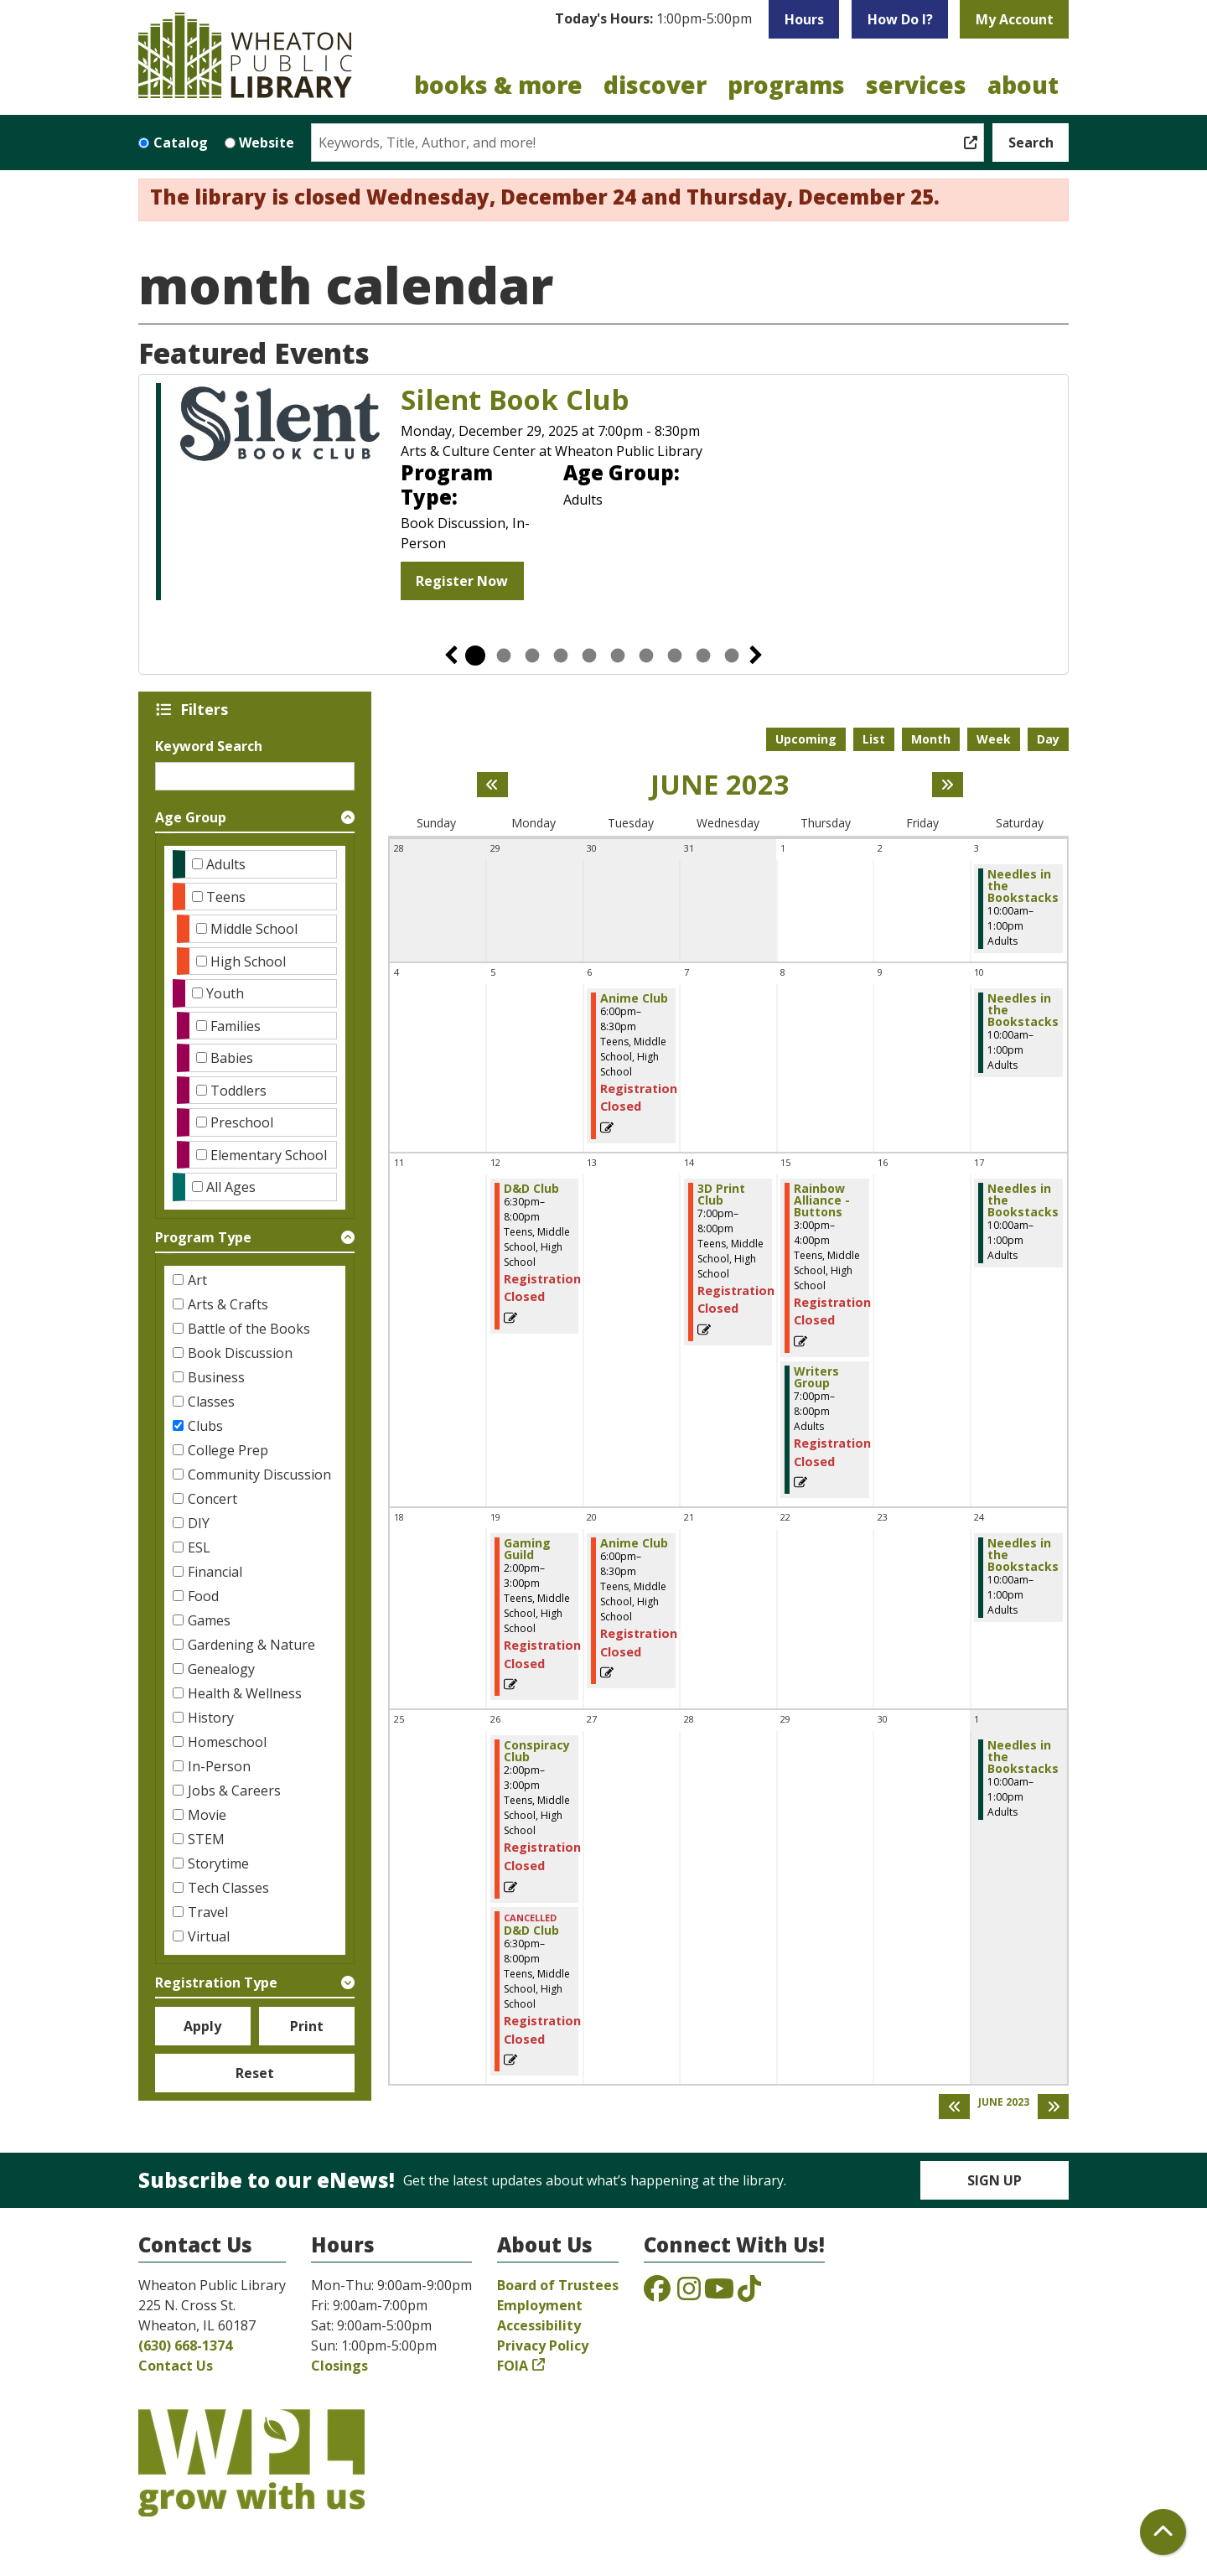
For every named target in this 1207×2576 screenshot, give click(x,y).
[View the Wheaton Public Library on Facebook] (657, 2293)
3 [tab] (532, 655)
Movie (207, 1815)
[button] (653, 19)
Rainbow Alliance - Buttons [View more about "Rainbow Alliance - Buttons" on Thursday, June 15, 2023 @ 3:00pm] (822, 1200)
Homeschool (227, 1742)
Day (1048, 739)
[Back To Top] (1163, 2532)
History (211, 1717)
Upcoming (806, 739)
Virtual (209, 1936)
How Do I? (900, 19)
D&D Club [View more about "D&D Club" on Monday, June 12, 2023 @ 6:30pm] (531, 1189)
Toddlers (238, 1090)
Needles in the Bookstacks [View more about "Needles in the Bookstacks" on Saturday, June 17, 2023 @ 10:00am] (1023, 1200)
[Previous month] (492, 784)
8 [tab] (675, 655)
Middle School (254, 929)
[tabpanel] (603, 494)
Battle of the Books (249, 1328)
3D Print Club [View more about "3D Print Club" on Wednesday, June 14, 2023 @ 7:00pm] (721, 1194)
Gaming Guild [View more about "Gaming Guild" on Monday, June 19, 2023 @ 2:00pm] (527, 1549)
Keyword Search (208, 746)
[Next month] (947, 784)
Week (993, 739)
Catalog (180, 142)
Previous (451, 655)
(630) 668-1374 (185, 2345)
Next (756, 655)
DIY (199, 1523)
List (874, 739)
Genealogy (221, 1669)
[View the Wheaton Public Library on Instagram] (689, 2293)
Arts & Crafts (228, 1304)
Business (216, 1377)
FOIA (512, 2365)
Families (235, 1026)
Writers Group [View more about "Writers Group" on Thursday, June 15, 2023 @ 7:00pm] (816, 1377)
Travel (208, 1912)
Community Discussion (259, 1474)
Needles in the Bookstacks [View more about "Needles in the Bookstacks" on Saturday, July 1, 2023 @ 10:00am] (1023, 1757)
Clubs (205, 1426)
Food (203, 1596)
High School (248, 961)
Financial (215, 1572)
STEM (206, 1839)
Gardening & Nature (251, 1644)
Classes (211, 1401)
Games (209, 1620)
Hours (804, 19)
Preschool (241, 1122)
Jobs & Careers (234, 1790)
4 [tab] (561, 655)
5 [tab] (589, 655)
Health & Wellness (245, 1693)
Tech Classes (228, 1888)
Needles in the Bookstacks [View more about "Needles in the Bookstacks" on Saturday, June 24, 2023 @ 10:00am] (1023, 1555)
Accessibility (539, 2325)
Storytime (218, 1863)
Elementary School (268, 1155)
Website (266, 142)
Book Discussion (240, 1353)
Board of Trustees (558, 2285)
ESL (199, 1547)
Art (197, 1280)
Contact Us (175, 2365)
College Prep (228, 1450)
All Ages (231, 1187)
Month (931, 739)
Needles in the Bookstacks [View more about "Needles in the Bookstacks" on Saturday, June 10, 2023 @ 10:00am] (1023, 1010)
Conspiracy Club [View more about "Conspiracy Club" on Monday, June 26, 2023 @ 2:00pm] (537, 1751)
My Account (1015, 19)
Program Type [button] (203, 1237)
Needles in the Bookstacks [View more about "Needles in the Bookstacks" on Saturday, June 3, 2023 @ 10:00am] (1023, 886)
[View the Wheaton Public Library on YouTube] (719, 2293)
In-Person (219, 1766)
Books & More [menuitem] (498, 85)
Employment (540, 2305)
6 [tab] (618, 655)
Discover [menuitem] (655, 85)
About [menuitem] (1023, 85)
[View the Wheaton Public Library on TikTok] (749, 2293)
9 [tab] (703, 655)
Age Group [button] (190, 817)
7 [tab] (646, 655)
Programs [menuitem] (786, 85)
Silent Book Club (515, 400)
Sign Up (994, 2180)
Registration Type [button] (216, 1982)
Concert (212, 1499)
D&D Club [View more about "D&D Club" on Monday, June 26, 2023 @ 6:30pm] (531, 1930)
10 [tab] (732, 655)
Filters (207, 709)
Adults (226, 864)
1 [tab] (475, 655)
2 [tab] (504, 655)
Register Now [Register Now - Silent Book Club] (462, 581)
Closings (339, 2365)
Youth (225, 993)
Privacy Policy (542, 2345)
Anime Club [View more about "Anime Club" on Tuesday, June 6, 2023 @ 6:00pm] (634, 998)
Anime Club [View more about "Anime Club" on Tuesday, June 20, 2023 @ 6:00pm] (634, 1543)
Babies (231, 1058)
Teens (226, 897)
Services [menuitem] (916, 85)
